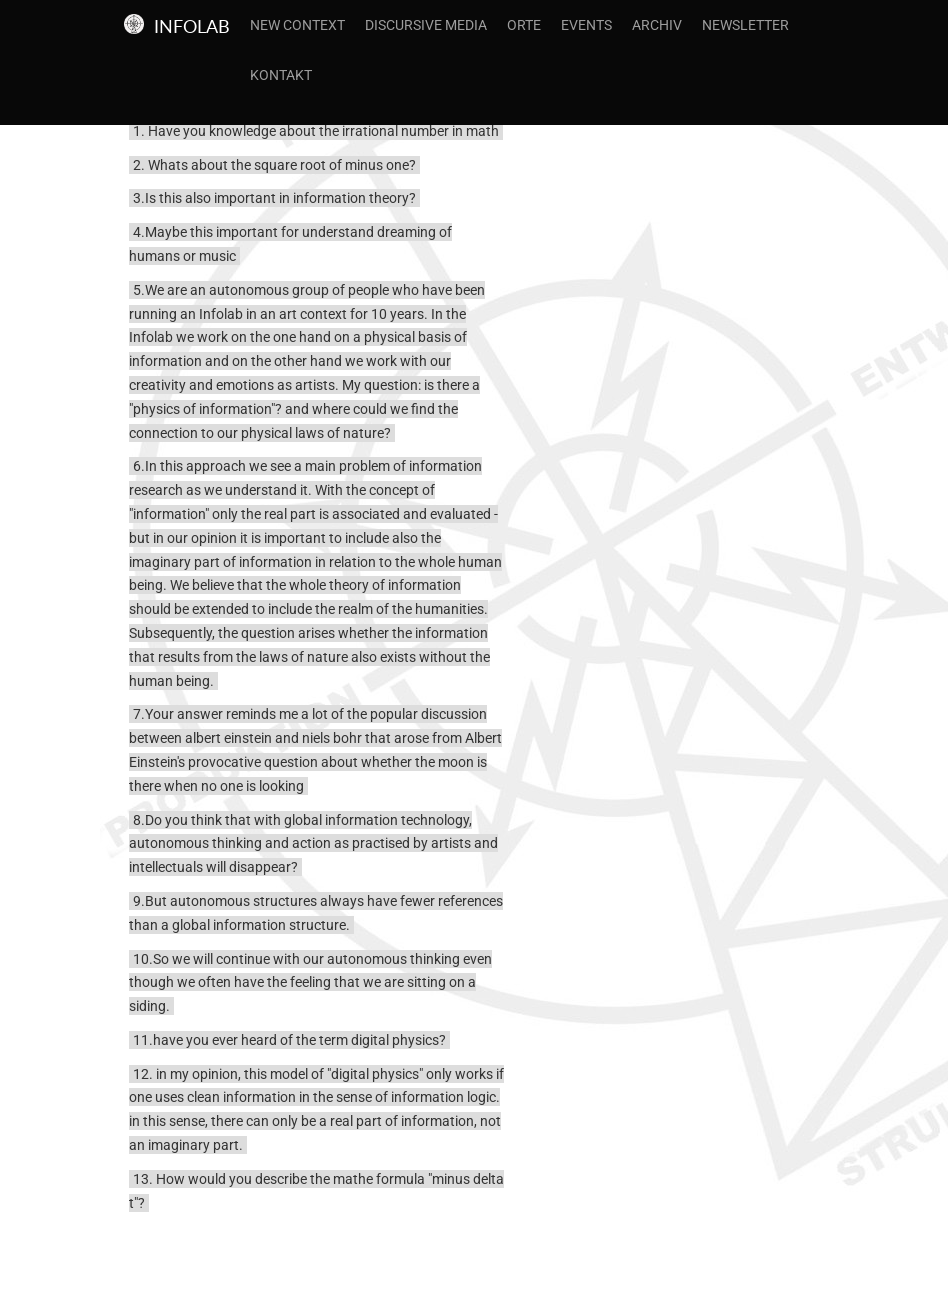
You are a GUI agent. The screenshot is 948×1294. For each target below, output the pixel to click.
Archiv (657, 25)
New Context (297, 25)
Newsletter (745, 25)
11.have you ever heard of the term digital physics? (289, 1040)
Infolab (192, 26)
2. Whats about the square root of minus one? (274, 165)
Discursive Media (426, 25)
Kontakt (281, 75)
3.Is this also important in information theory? (274, 198)
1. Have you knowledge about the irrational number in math (316, 131)
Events (586, 25)
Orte (524, 25)
